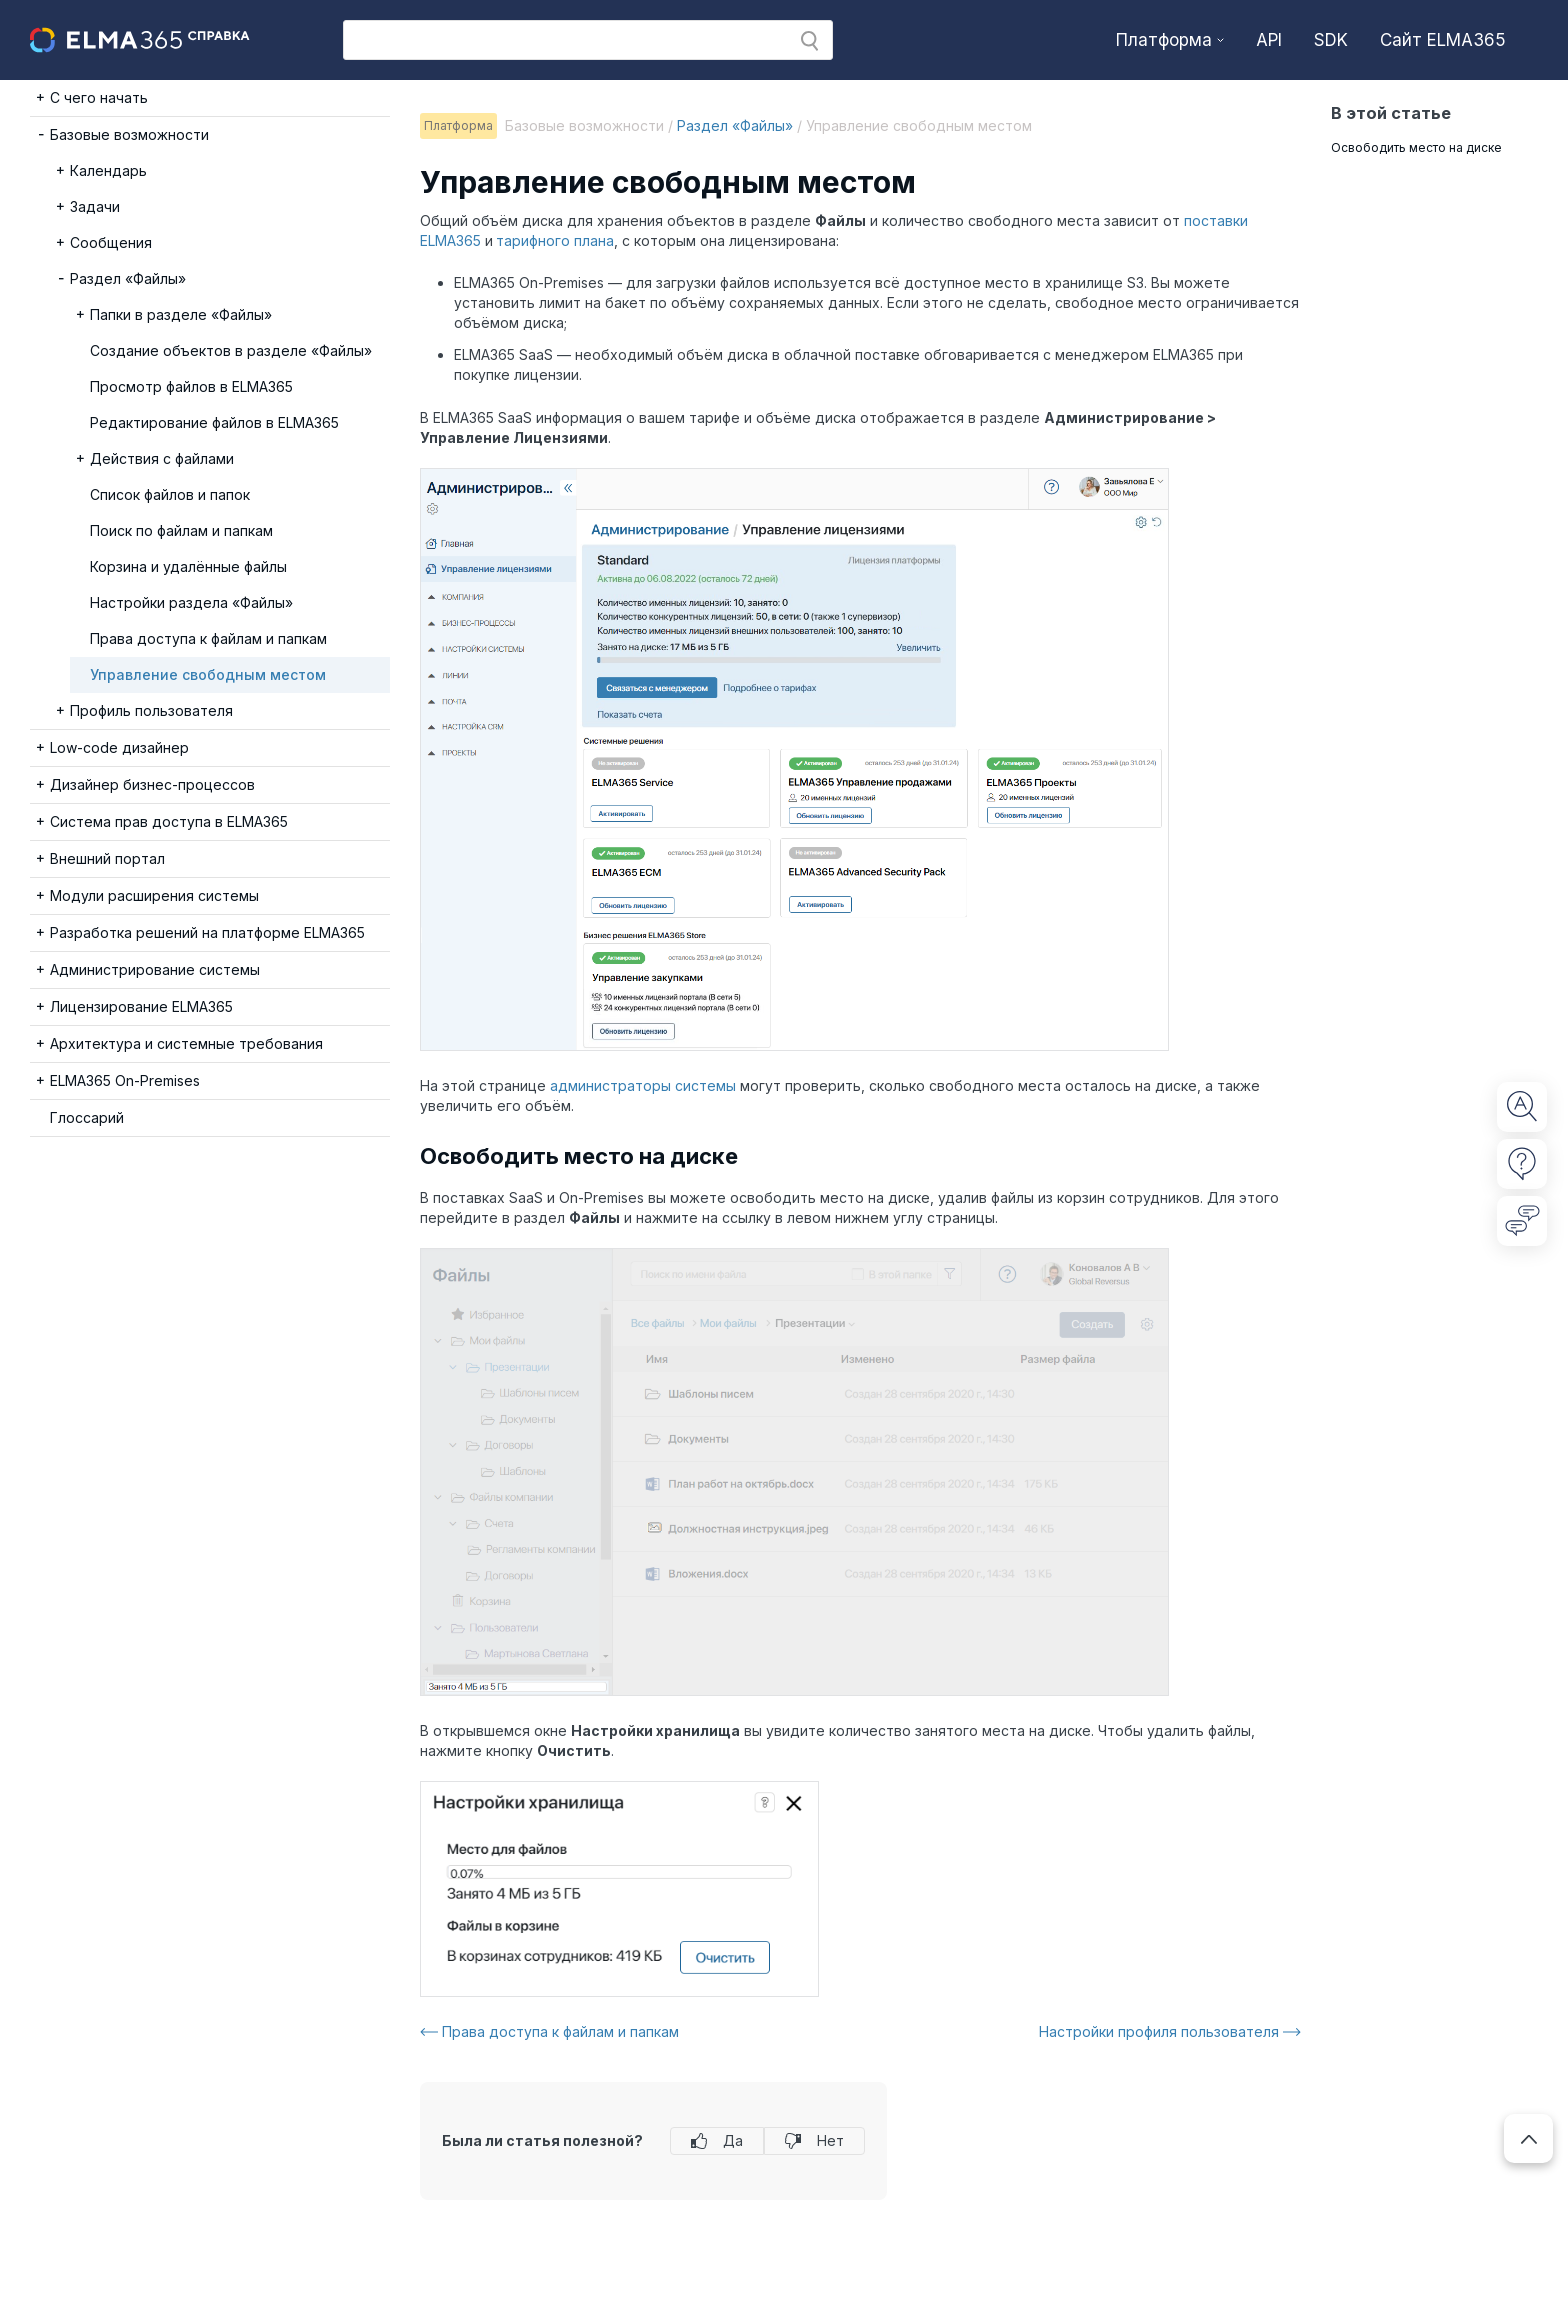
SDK (1331, 40)
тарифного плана (555, 240)
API (1269, 40)
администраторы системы (643, 1085)
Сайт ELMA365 (1443, 40)
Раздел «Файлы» (735, 125)
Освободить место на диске (1416, 147)
